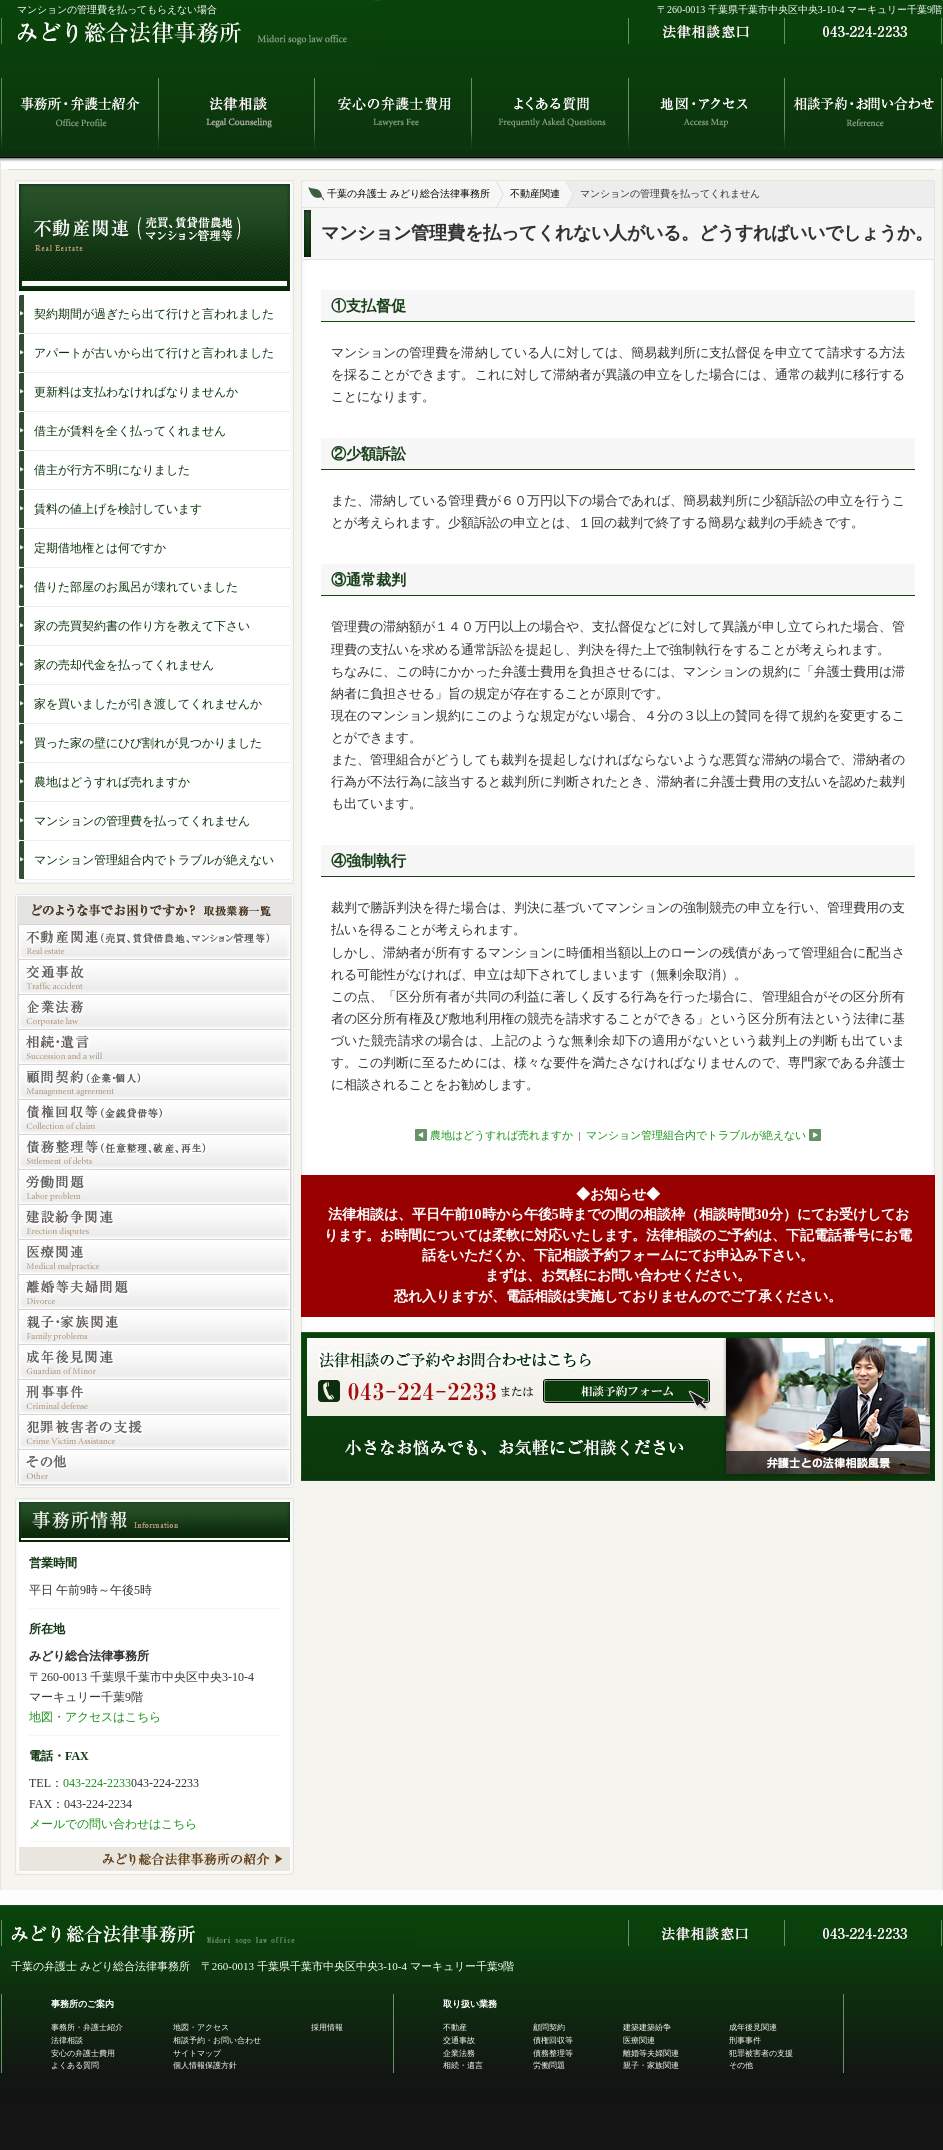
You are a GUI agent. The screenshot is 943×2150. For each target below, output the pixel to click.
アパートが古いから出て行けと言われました (154, 353)
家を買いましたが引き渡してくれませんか (148, 704)
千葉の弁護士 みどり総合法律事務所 (408, 193)
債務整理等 (553, 2053)
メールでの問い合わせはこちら (113, 1824)
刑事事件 (745, 2040)
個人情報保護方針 (205, 2065)
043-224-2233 (97, 1783)
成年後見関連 (753, 2027)
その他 (741, 2065)
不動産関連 (535, 193)
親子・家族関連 (651, 2065)
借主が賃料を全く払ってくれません (130, 431)
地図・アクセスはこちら (95, 1717)
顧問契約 (549, 2027)
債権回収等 (553, 2040)
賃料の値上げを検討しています (118, 509)
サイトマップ (197, 2053)
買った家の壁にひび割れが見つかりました (148, 743)
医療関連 (639, 2040)
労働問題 (549, 2065)
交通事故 (459, 2040)
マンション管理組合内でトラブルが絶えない (696, 1135)
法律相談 (67, 2040)
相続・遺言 (463, 2065)
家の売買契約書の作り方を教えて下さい (142, 626)
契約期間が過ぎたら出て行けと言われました (154, 314)
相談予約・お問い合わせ (217, 2040)
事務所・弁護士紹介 (87, 2027)
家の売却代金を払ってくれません (124, 665)
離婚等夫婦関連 (651, 2053)
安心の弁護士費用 (83, 2053)
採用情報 (327, 2027)
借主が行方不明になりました (112, 470)
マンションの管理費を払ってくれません (142, 821)
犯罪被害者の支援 (761, 2053)
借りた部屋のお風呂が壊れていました (136, 587)
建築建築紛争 (647, 2027)
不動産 (455, 2027)
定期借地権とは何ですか (100, 548)
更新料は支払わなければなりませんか (136, 392)
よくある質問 (75, 2065)
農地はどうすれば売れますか (501, 1135)
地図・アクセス (201, 2027)
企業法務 (459, 2053)
